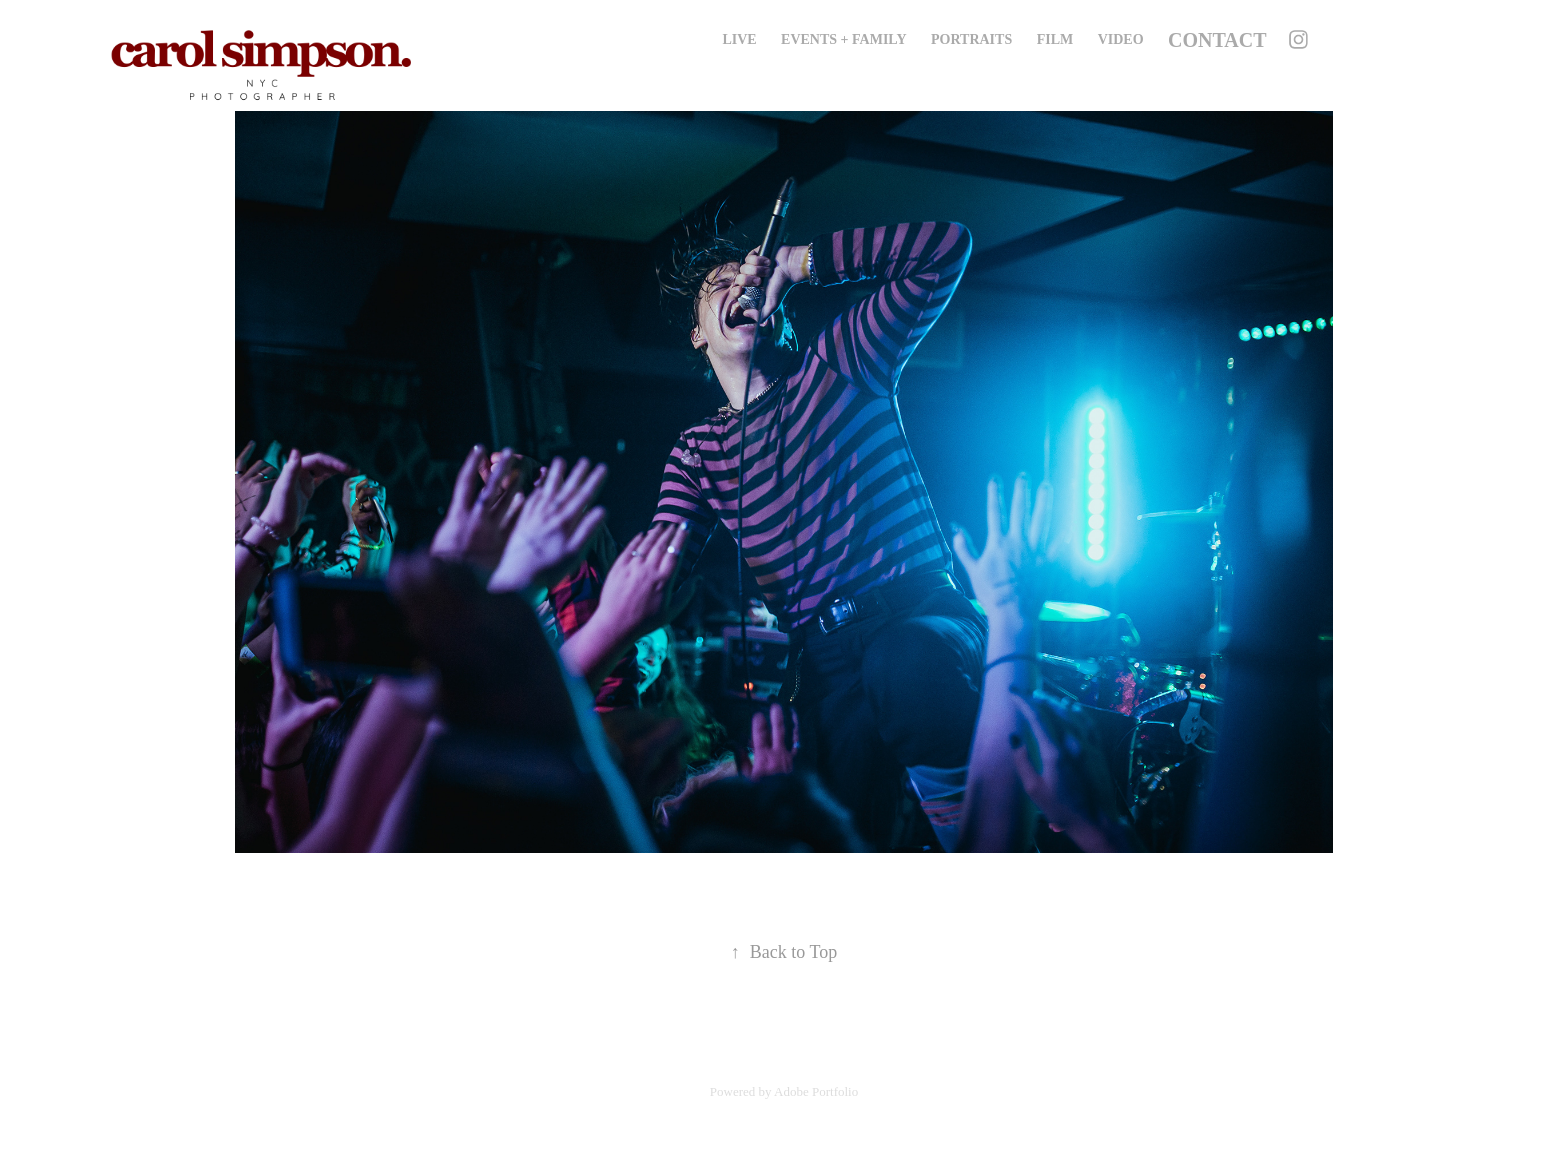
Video (1121, 39)
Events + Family (843, 39)
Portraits (971, 39)
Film (1055, 39)
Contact (1217, 40)
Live (739, 39)
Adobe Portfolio (816, 1091)
